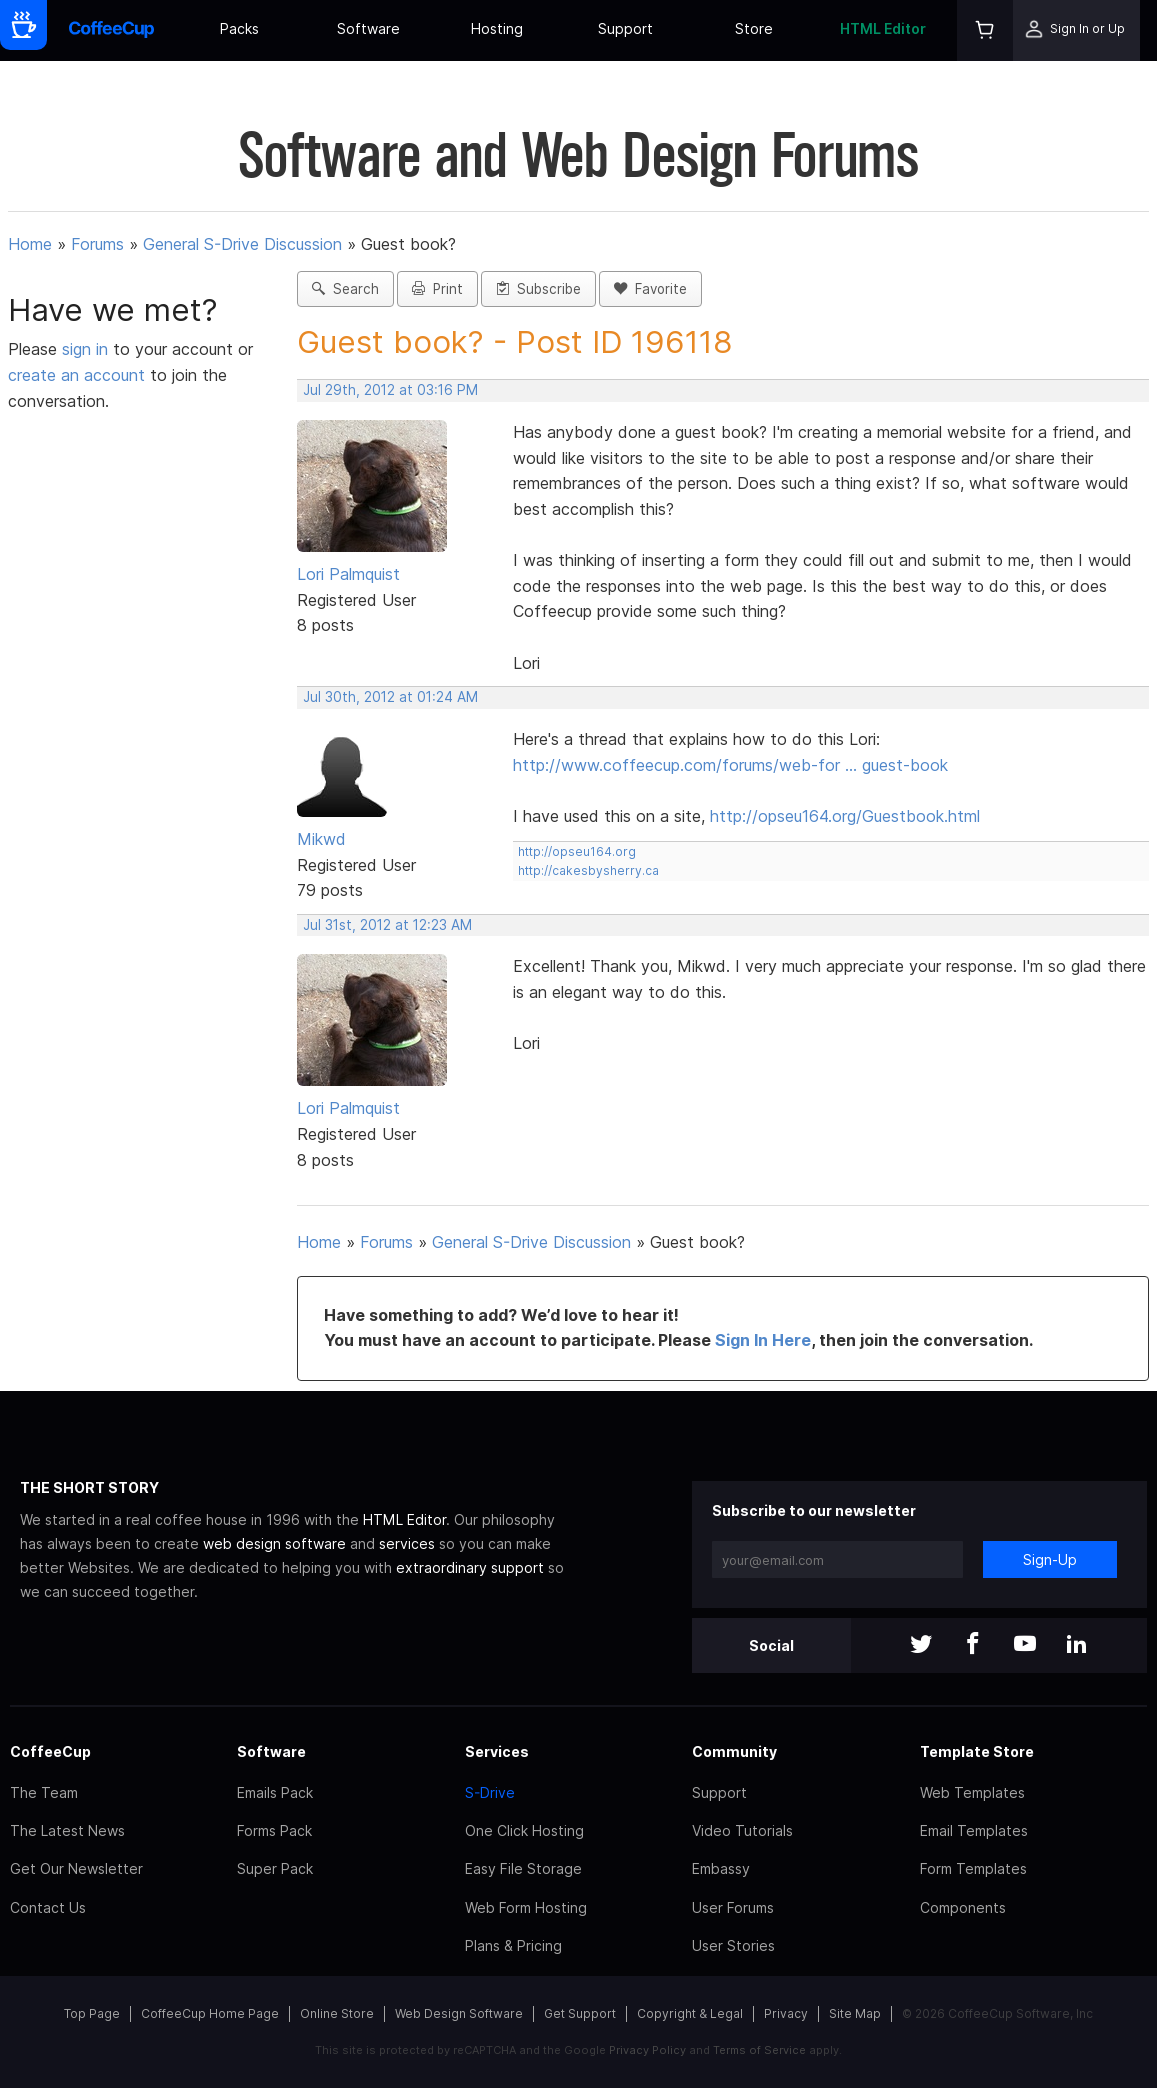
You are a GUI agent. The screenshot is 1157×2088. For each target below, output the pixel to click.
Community (734, 1751)
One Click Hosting (524, 1830)
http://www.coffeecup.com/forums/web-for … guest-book (730, 765)
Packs (239, 28)
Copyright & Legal (690, 2013)
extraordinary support (470, 1567)
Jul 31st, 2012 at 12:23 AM (387, 925)
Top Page (92, 2013)
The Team (44, 1792)
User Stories (733, 1945)
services (407, 1543)
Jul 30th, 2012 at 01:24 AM (390, 697)
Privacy (786, 2013)
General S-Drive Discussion (242, 244)
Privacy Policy (647, 2050)
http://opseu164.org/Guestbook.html (845, 816)
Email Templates (974, 1830)
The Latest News (67, 1830)
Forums (97, 244)
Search (345, 289)
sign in (87, 349)
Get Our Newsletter (76, 1868)
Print (437, 289)
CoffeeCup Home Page (210, 2013)
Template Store (977, 1751)
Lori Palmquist (348, 574)
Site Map (855, 2013)
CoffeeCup (50, 1751)
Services (497, 1751)
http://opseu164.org (577, 851)
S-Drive (490, 1792)
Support (625, 28)
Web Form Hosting (526, 1907)
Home (30, 244)
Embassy (721, 1868)
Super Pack (275, 1868)
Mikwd (321, 839)
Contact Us (48, 1907)
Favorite (650, 289)
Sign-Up (1050, 1559)
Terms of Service (759, 2050)
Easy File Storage (523, 1868)
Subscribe (538, 289)
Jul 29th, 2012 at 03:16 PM (390, 390)
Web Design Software (459, 2013)
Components (963, 1907)
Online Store (337, 2013)
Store (754, 28)
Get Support (580, 2013)
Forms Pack (274, 1830)
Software (368, 28)
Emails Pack (275, 1792)
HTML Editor (883, 28)
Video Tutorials (742, 1830)
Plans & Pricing (513, 1945)
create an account (76, 375)
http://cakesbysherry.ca (588, 870)
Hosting (497, 28)
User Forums (733, 1907)
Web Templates (972, 1792)
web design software (274, 1543)
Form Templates (973, 1868)
